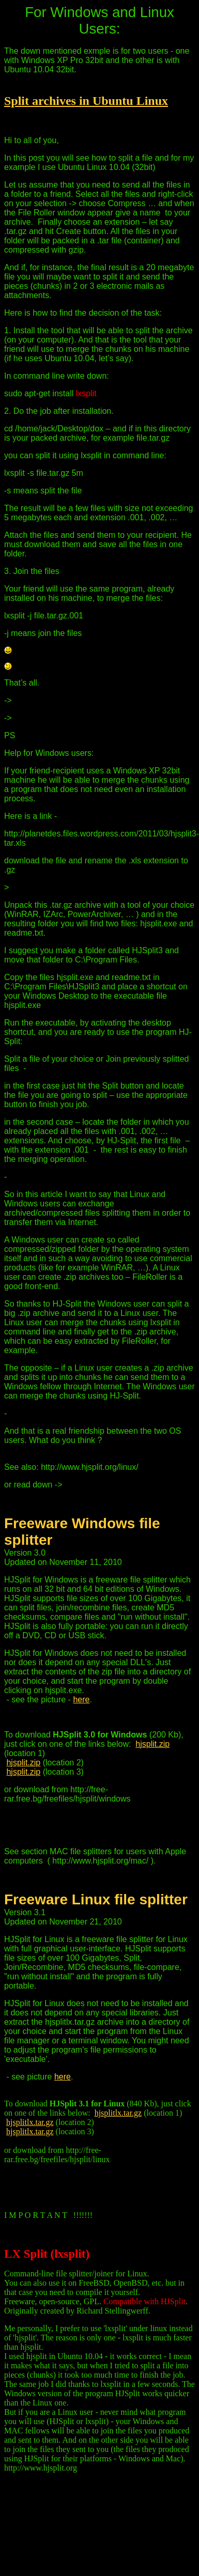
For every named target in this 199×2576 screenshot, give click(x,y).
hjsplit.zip (152, 1744)
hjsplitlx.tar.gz (118, 2112)
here (81, 1699)
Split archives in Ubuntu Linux (86, 100)
